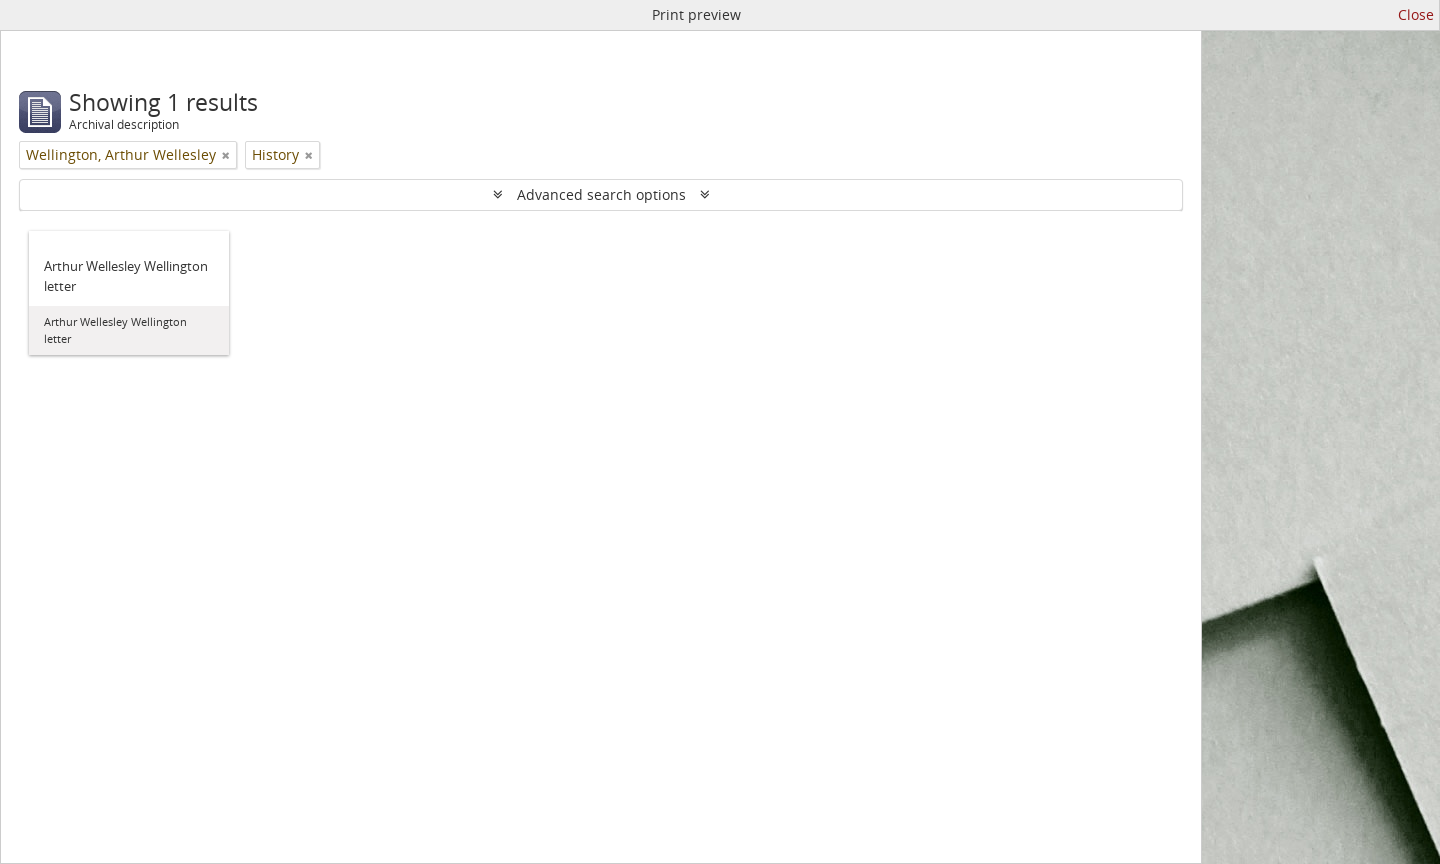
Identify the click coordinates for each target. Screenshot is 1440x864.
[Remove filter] (226, 155)
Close (1416, 14)
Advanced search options (601, 194)
